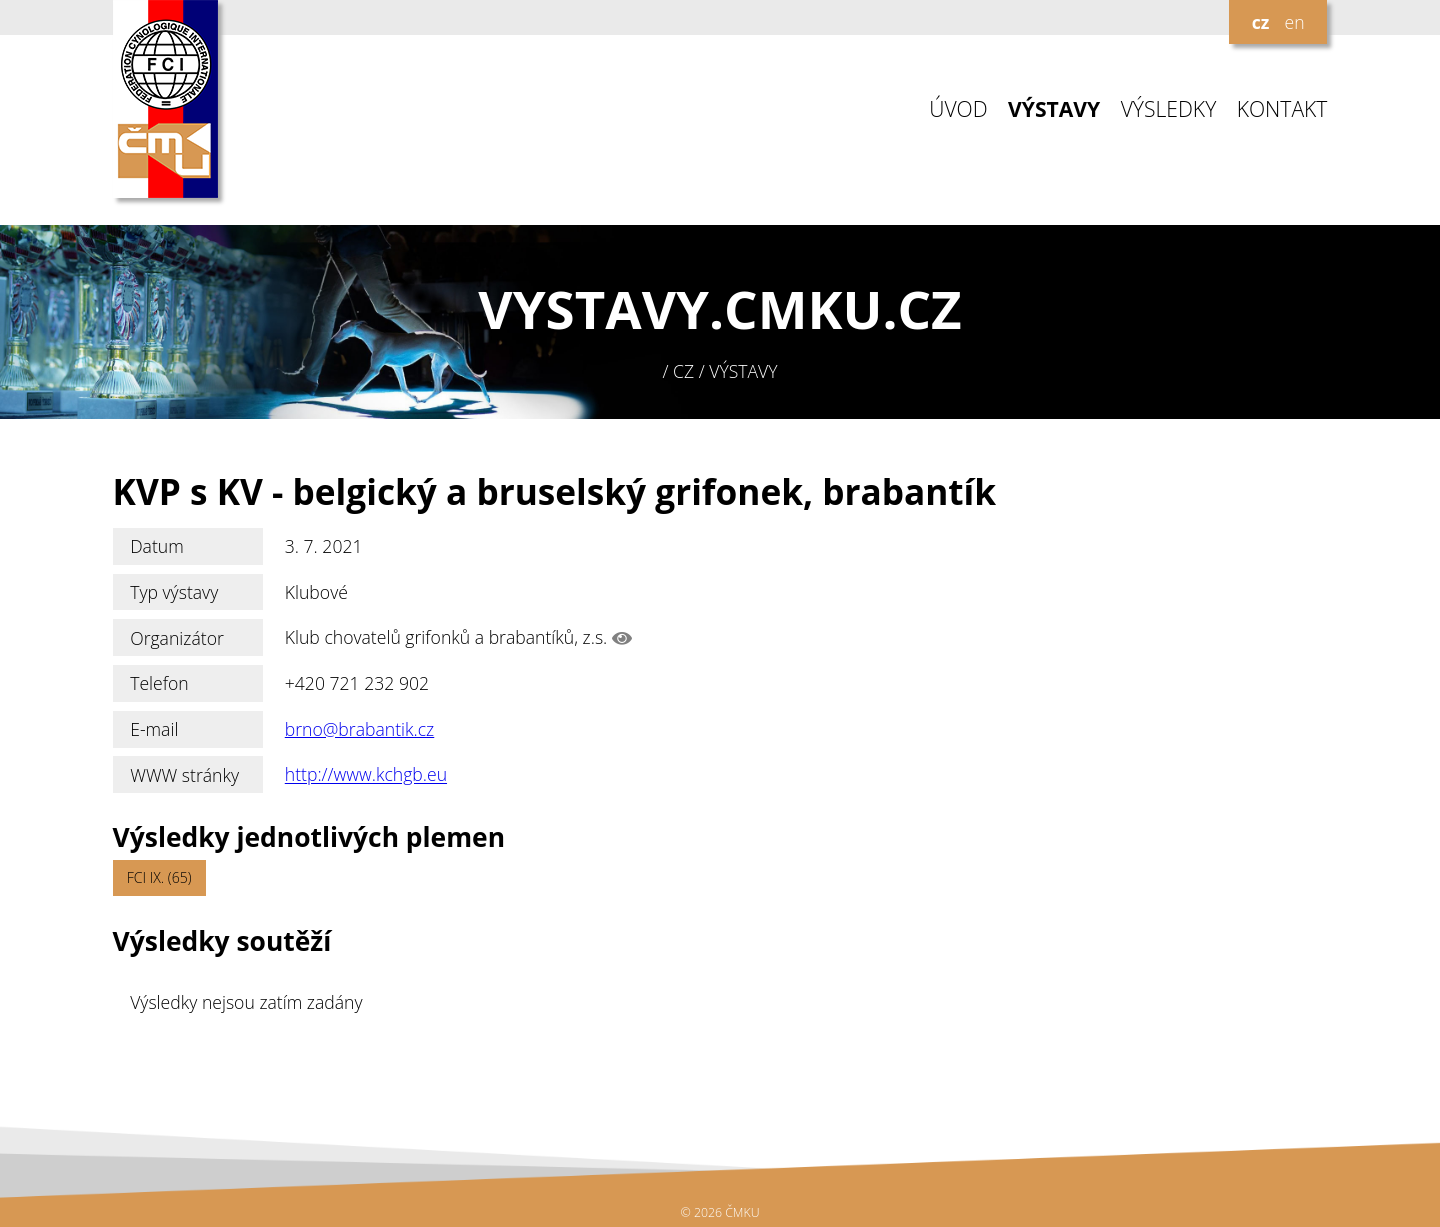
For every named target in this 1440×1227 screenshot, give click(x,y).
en (1294, 22)
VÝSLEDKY (1169, 109)
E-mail (154, 729)
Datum (157, 546)
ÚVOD (958, 109)
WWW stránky (184, 775)
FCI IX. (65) (159, 877)
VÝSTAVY (1054, 109)
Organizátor (177, 638)
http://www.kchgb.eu (366, 775)
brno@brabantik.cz (359, 729)
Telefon (159, 683)
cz (1261, 22)
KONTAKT (1282, 109)
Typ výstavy (174, 592)
